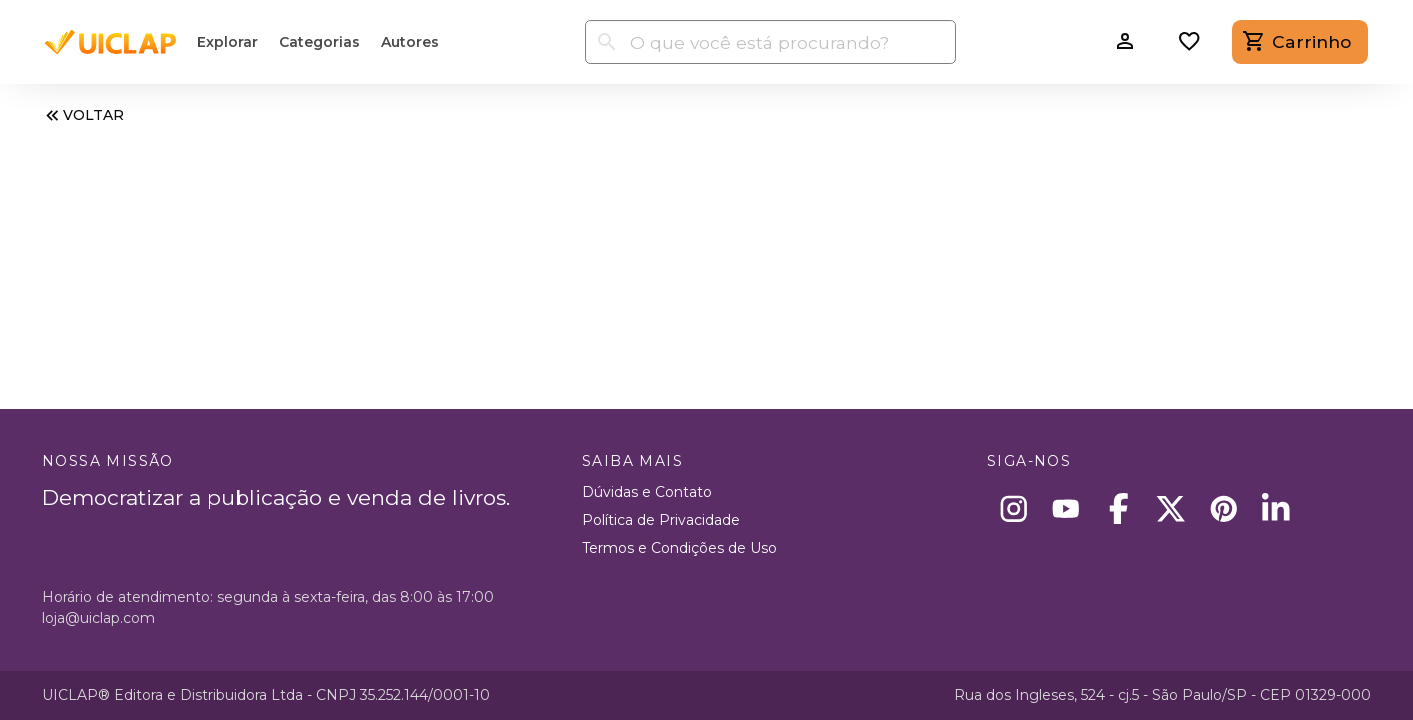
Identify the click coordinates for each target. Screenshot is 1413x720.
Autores (410, 42)
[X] (1171, 508)
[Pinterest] (1223, 508)
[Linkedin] (1276, 508)
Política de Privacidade (661, 520)
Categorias (319, 42)
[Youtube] (1066, 508)
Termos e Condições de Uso (679, 548)
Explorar (227, 42)
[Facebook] (1118, 508)
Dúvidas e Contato (647, 492)
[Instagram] (1013, 508)
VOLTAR (83, 115)
